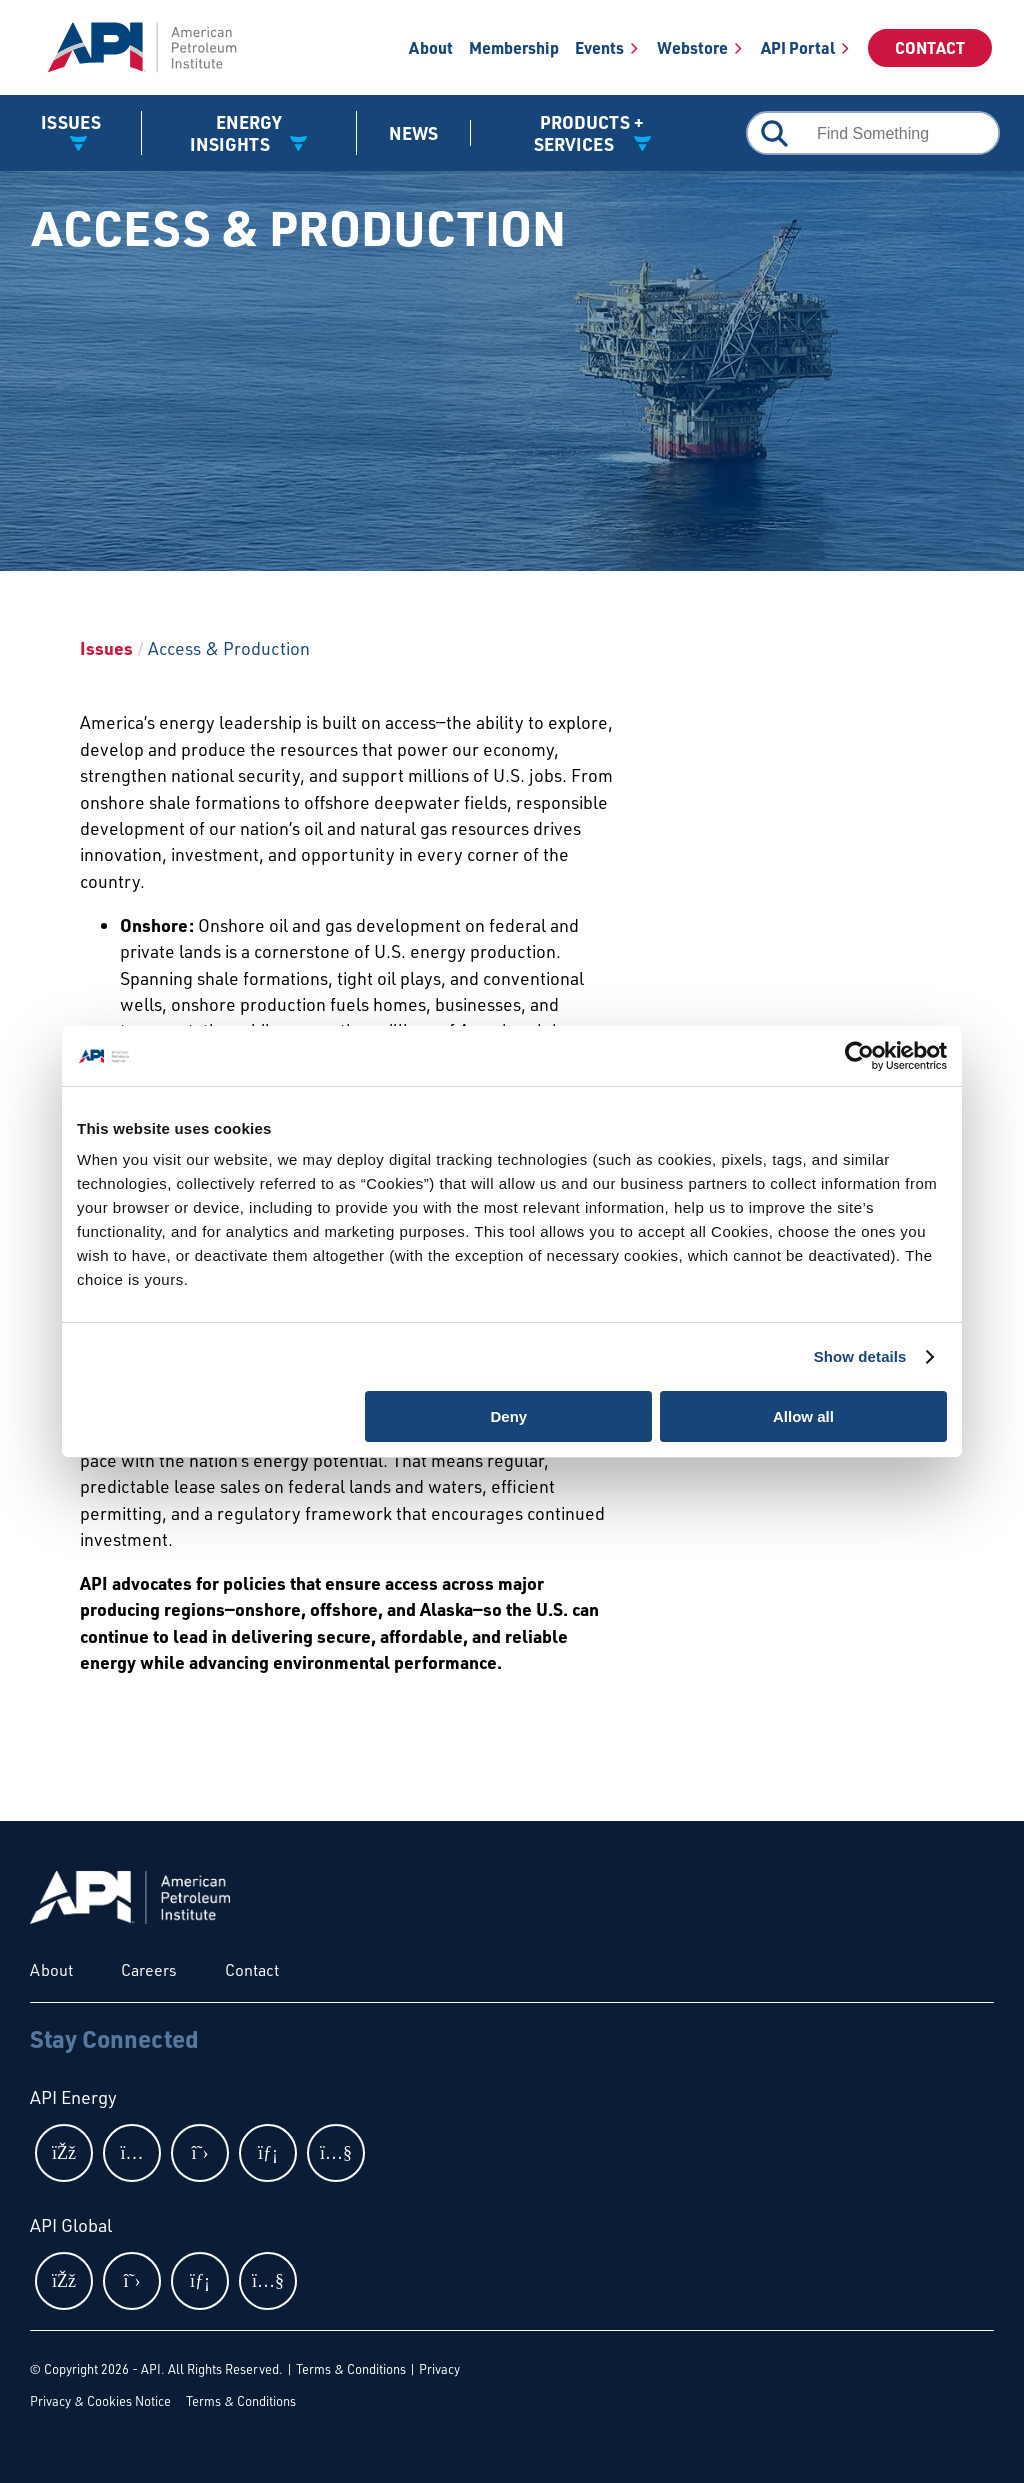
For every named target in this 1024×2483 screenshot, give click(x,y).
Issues (106, 648)
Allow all (803, 1416)
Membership (514, 47)
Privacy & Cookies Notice (100, 2401)
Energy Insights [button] (236, 133)
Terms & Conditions (351, 2369)
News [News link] (413, 133)
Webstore (692, 47)
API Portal (798, 47)
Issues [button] (71, 122)
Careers (149, 1970)
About (431, 47)
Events (599, 47)
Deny (509, 1416)
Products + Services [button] (589, 133)
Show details (860, 1356)
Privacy (439, 2369)
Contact (930, 47)
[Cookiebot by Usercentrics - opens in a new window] (859, 1056)
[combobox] (873, 133)
